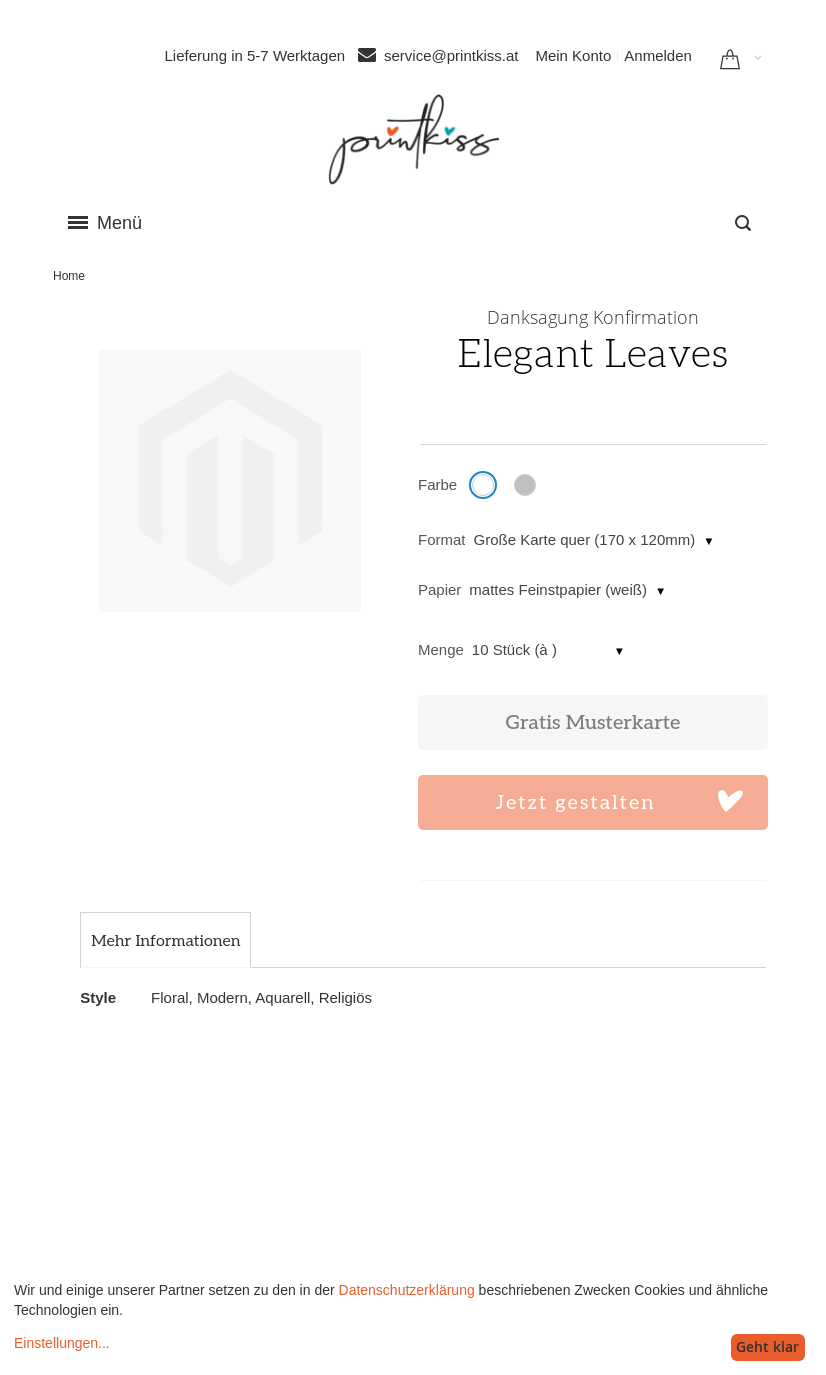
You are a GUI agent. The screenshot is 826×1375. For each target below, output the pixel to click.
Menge (441, 649)
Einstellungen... (62, 1343)
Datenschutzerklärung (407, 1290)
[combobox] (743, 223)
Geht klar (767, 1346)
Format (442, 539)
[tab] (165, 942)
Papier (439, 589)
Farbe (437, 484)
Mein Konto (573, 55)
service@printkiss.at (451, 55)
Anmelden (658, 55)
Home (69, 276)
